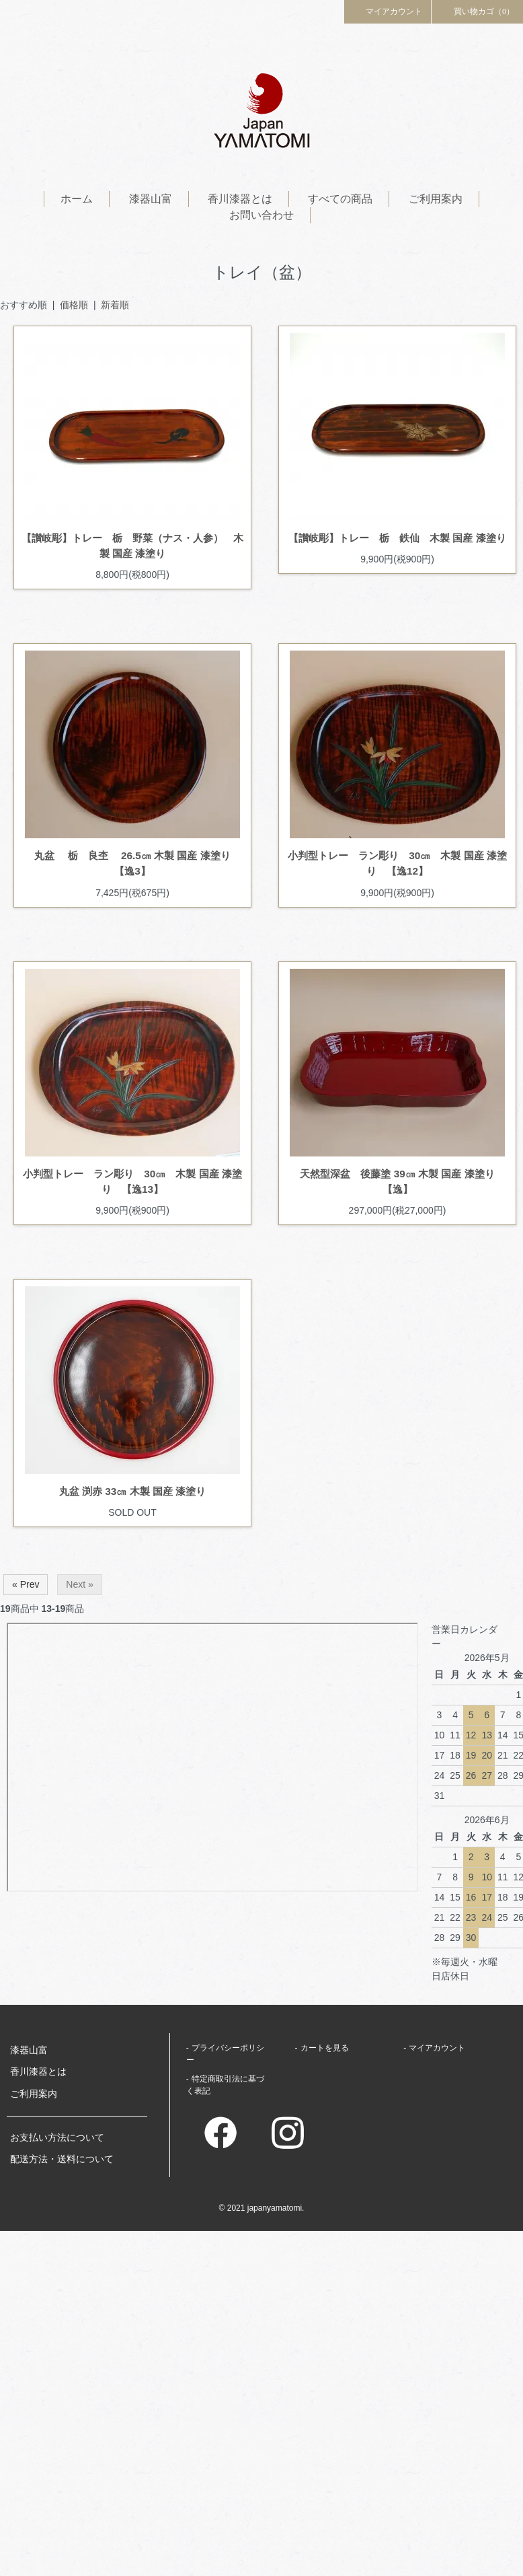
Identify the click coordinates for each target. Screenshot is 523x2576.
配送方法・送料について (62, 2159)
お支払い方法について (57, 2137)
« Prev (25, 1584)
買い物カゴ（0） (477, 10)
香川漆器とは (240, 199)
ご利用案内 (435, 199)
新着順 (115, 304)
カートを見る (324, 2048)
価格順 (74, 304)
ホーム (77, 199)
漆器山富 (150, 199)
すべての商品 (340, 199)
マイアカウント (388, 10)
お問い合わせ (261, 215)
